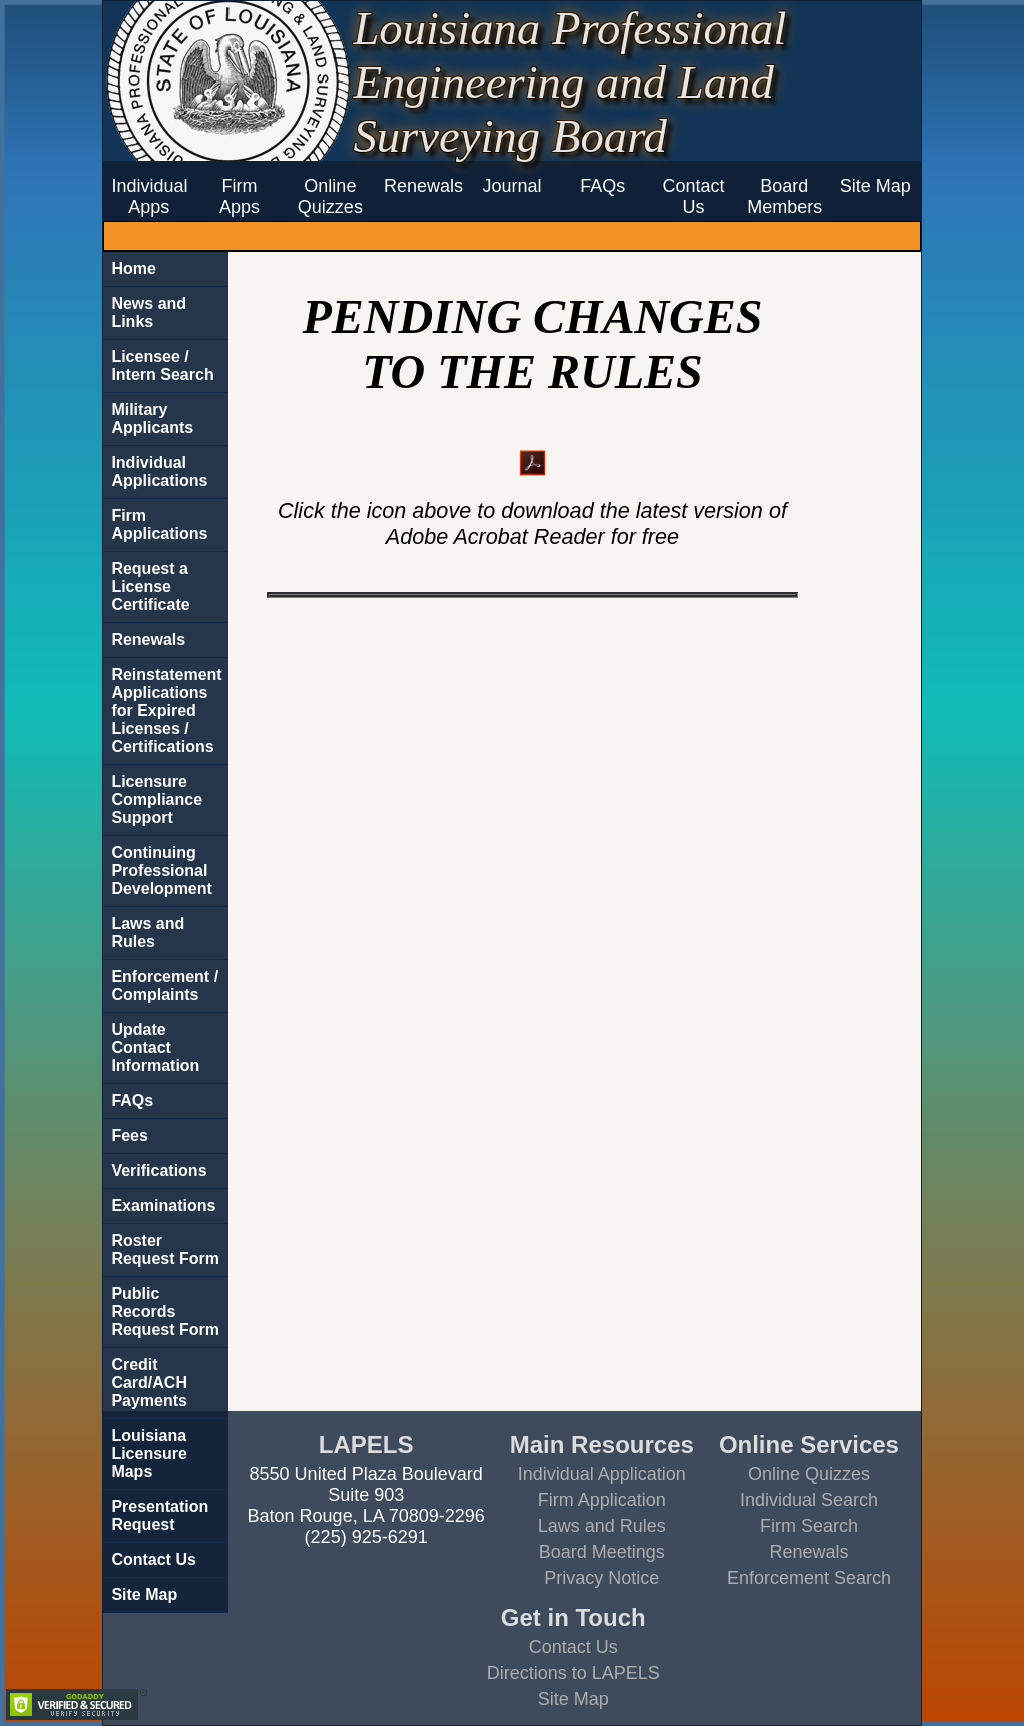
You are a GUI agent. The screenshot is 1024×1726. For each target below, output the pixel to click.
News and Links (148, 312)
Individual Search (809, 1500)
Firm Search (809, 1526)
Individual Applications (159, 471)
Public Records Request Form (165, 1311)
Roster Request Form (165, 1249)
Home (133, 268)
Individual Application (602, 1474)
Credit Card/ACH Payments (149, 1382)
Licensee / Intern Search (162, 365)
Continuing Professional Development (161, 870)
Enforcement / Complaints (164, 985)
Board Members (784, 196)
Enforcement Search (809, 1578)
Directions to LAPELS (573, 1673)
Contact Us (694, 196)
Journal (511, 186)
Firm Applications (159, 524)
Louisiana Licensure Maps (149, 1453)
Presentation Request (159, 1515)
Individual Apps (149, 196)
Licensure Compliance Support (156, 799)
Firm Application (602, 1500)
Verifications (158, 1170)
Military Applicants (152, 418)
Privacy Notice (601, 1578)
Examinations (163, 1205)
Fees (129, 1135)
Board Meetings (602, 1552)
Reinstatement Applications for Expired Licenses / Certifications (166, 710)
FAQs (602, 186)
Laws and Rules (147, 932)
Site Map (875, 186)
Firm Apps (239, 196)
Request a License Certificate (150, 586)
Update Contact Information (155, 1047)
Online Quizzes (330, 196)
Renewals (421, 186)
